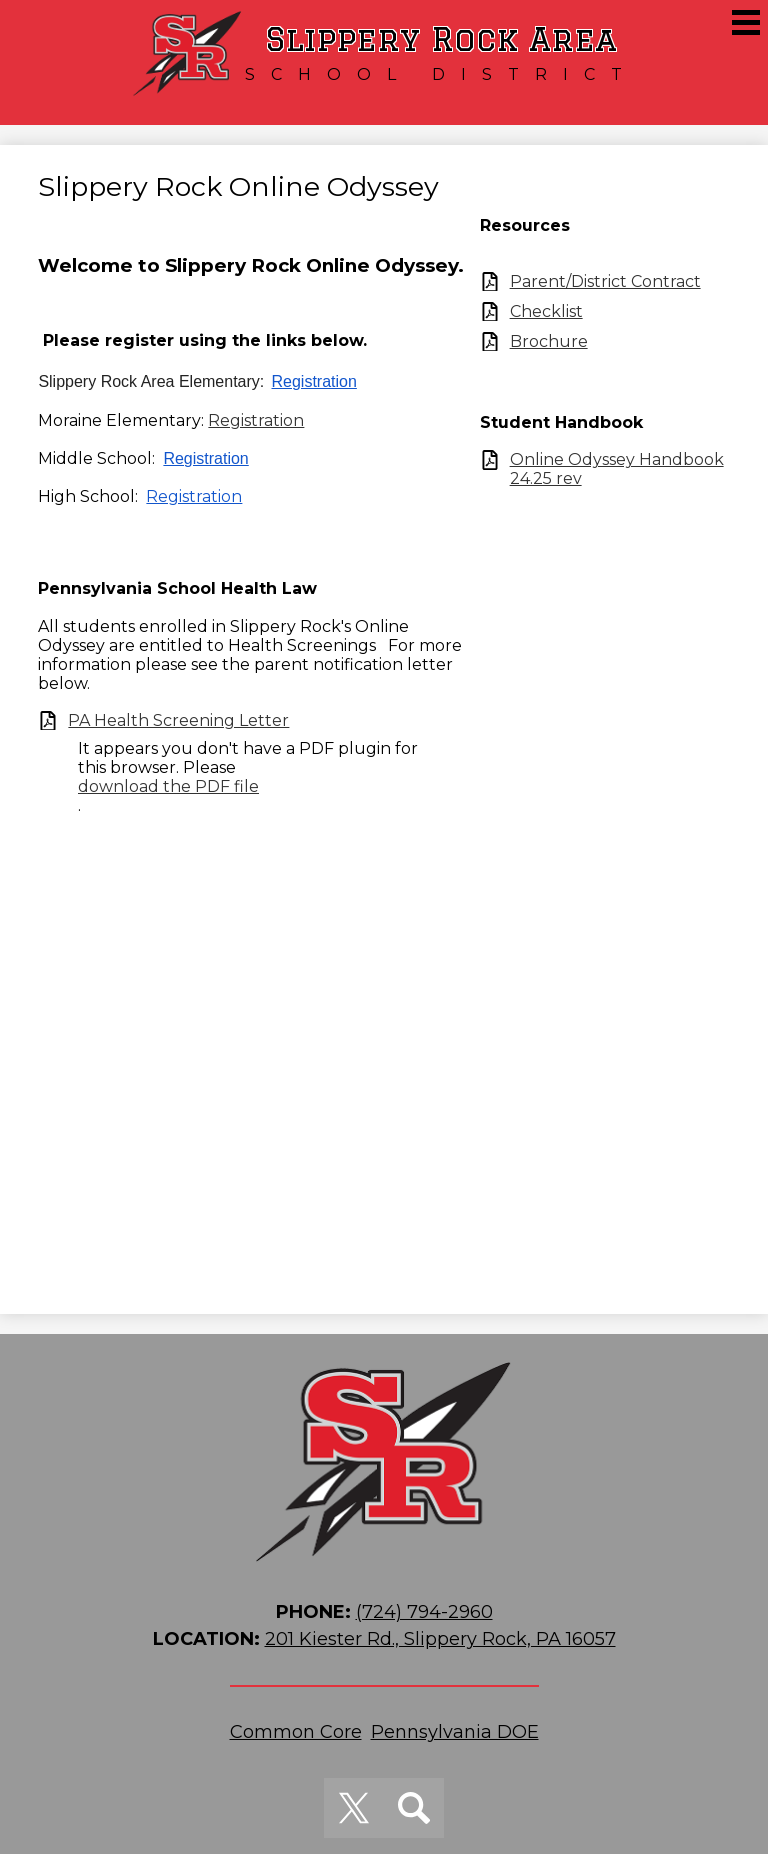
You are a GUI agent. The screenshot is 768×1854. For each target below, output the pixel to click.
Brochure (549, 341)
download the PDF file (168, 786)
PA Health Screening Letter (178, 720)
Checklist (546, 311)
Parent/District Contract (605, 281)
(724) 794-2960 (424, 1612)
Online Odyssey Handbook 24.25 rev (617, 469)
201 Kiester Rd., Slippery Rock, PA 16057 (440, 1639)
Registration (314, 381)
